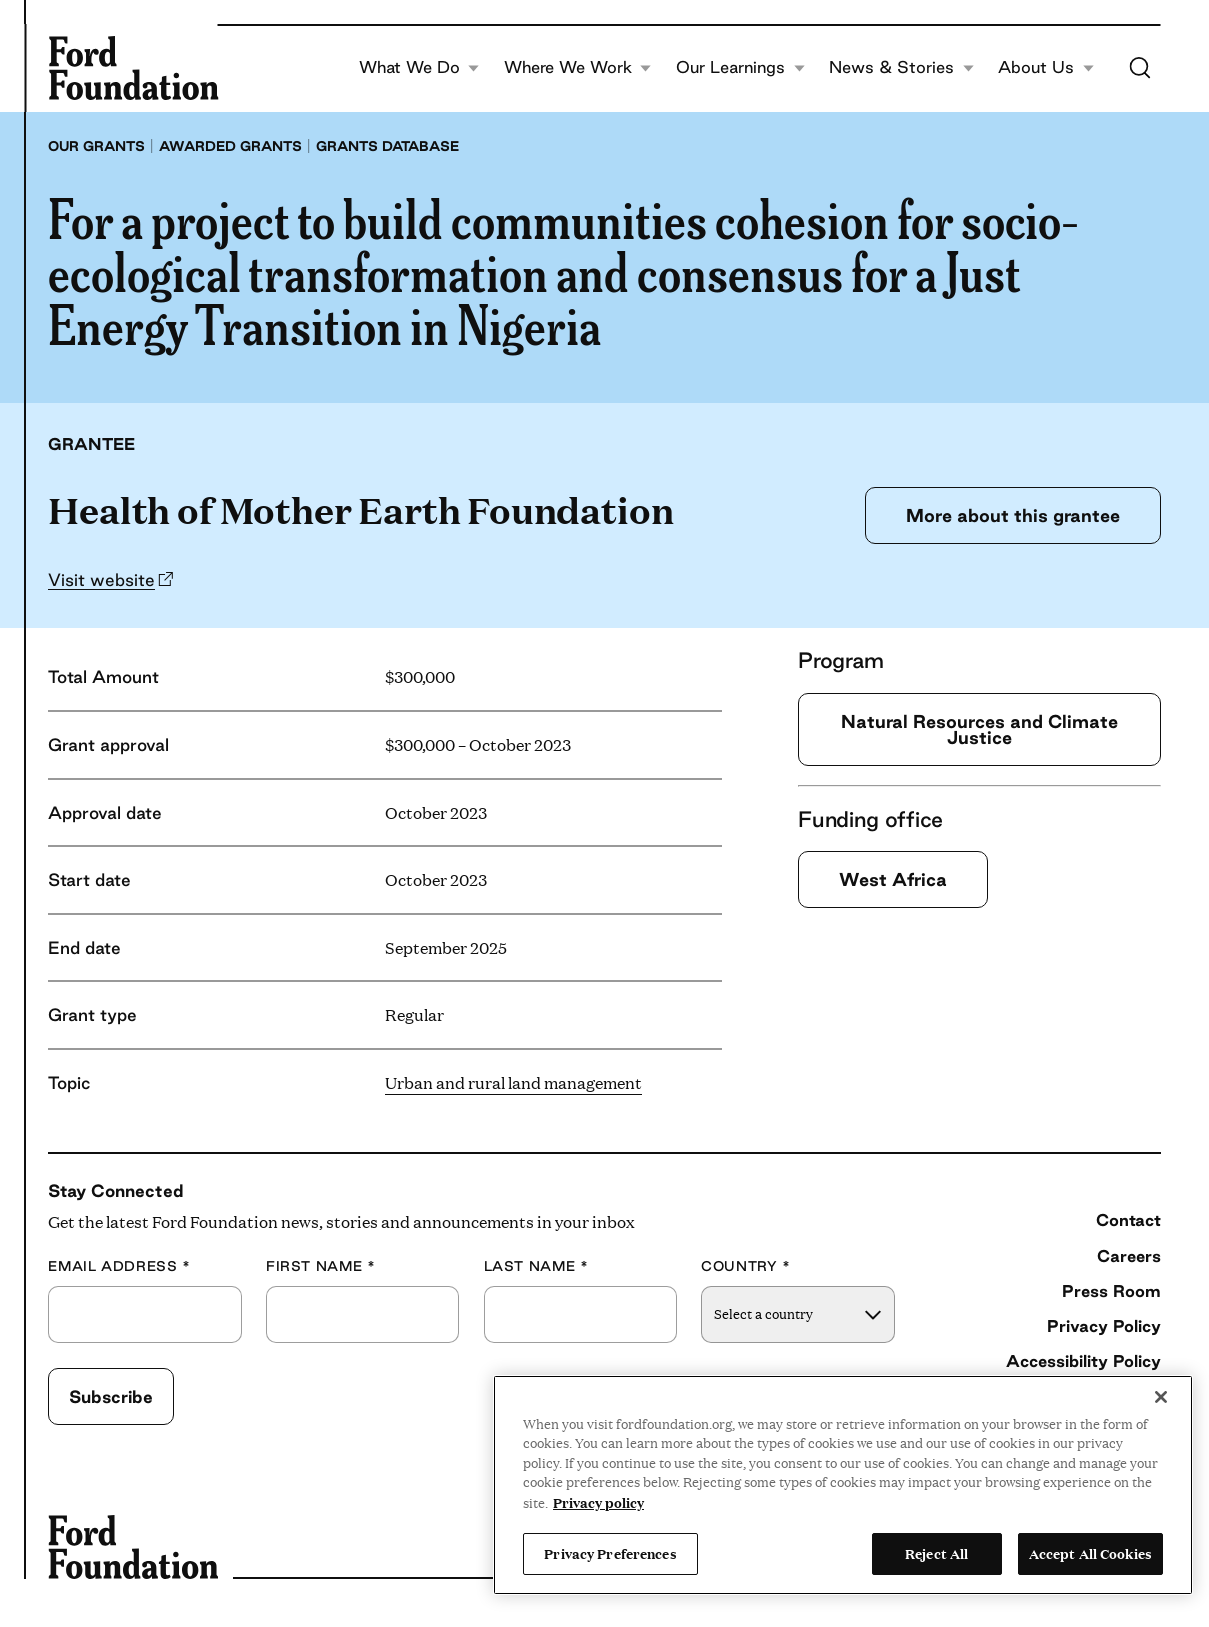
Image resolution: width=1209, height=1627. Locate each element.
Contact (1128, 1220)
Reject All (936, 1553)
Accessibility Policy (1083, 1361)
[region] (843, 1485)
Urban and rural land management (513, 1082)
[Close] (1161, 1397)
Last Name (536, 1266)
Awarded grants (230, 146)
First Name (321, 1266)
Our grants (96, 146)
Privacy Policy (1104, 1326)
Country (746, 1266)
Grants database (387, 146)
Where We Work (578, 67)
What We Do (419, 67)
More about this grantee (1013, 515)
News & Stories (901, 67)
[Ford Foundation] (133, 68)
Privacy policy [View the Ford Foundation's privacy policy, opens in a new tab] (598, 1502)
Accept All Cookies (1090, 1553)
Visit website (101, 579)
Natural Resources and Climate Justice (979, 729)
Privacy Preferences (610, 1553)
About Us (1046, 67)
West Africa (893, 879)
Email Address (119, 1266)
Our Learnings (740, 67)
